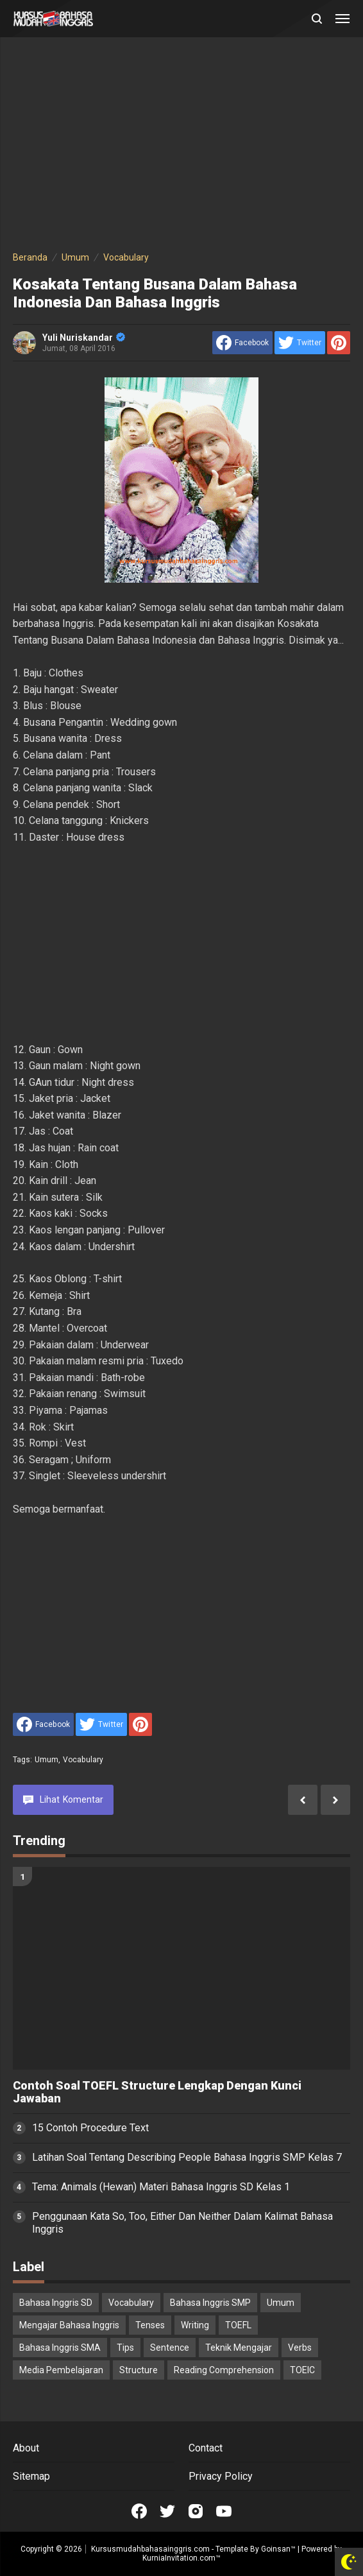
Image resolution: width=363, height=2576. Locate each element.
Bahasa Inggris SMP (210, 2302)
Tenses (150, 2325)
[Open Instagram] (195, 2511)
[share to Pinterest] (338, 342)
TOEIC (302, 2370)
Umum (47, 1759)
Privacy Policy (221, 2476)
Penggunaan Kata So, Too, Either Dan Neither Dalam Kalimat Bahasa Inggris (182, 2223)
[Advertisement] (181, 146)
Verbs (300, 2347)
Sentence (169, 2347)
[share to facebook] (242, 342)
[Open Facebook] (139, 2511)
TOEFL (238, 2325)
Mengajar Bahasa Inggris (69, 2325)
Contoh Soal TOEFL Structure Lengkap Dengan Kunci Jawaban (157, 2092)
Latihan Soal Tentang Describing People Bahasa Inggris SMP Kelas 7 (187, 2157)
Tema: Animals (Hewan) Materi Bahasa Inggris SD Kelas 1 (161, 2187)
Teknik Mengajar (238, 2347)
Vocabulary (83, 1759)
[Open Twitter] (167, 2511)
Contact (206, 2448)
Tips (125, 2347)
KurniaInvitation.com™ (181, 2558)
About (26, 2448)
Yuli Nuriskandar (83, 337)
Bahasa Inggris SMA (60, 2347)
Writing (195, 2325)
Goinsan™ (278, 2549)
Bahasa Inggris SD (55, 2302)
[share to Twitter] (299, 342)
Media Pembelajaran (61, 2370)
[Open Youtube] (224, 2511)
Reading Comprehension (224, 2370)
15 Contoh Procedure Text (90, 2128)
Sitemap (31, 2476)
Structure (138, 2370)
